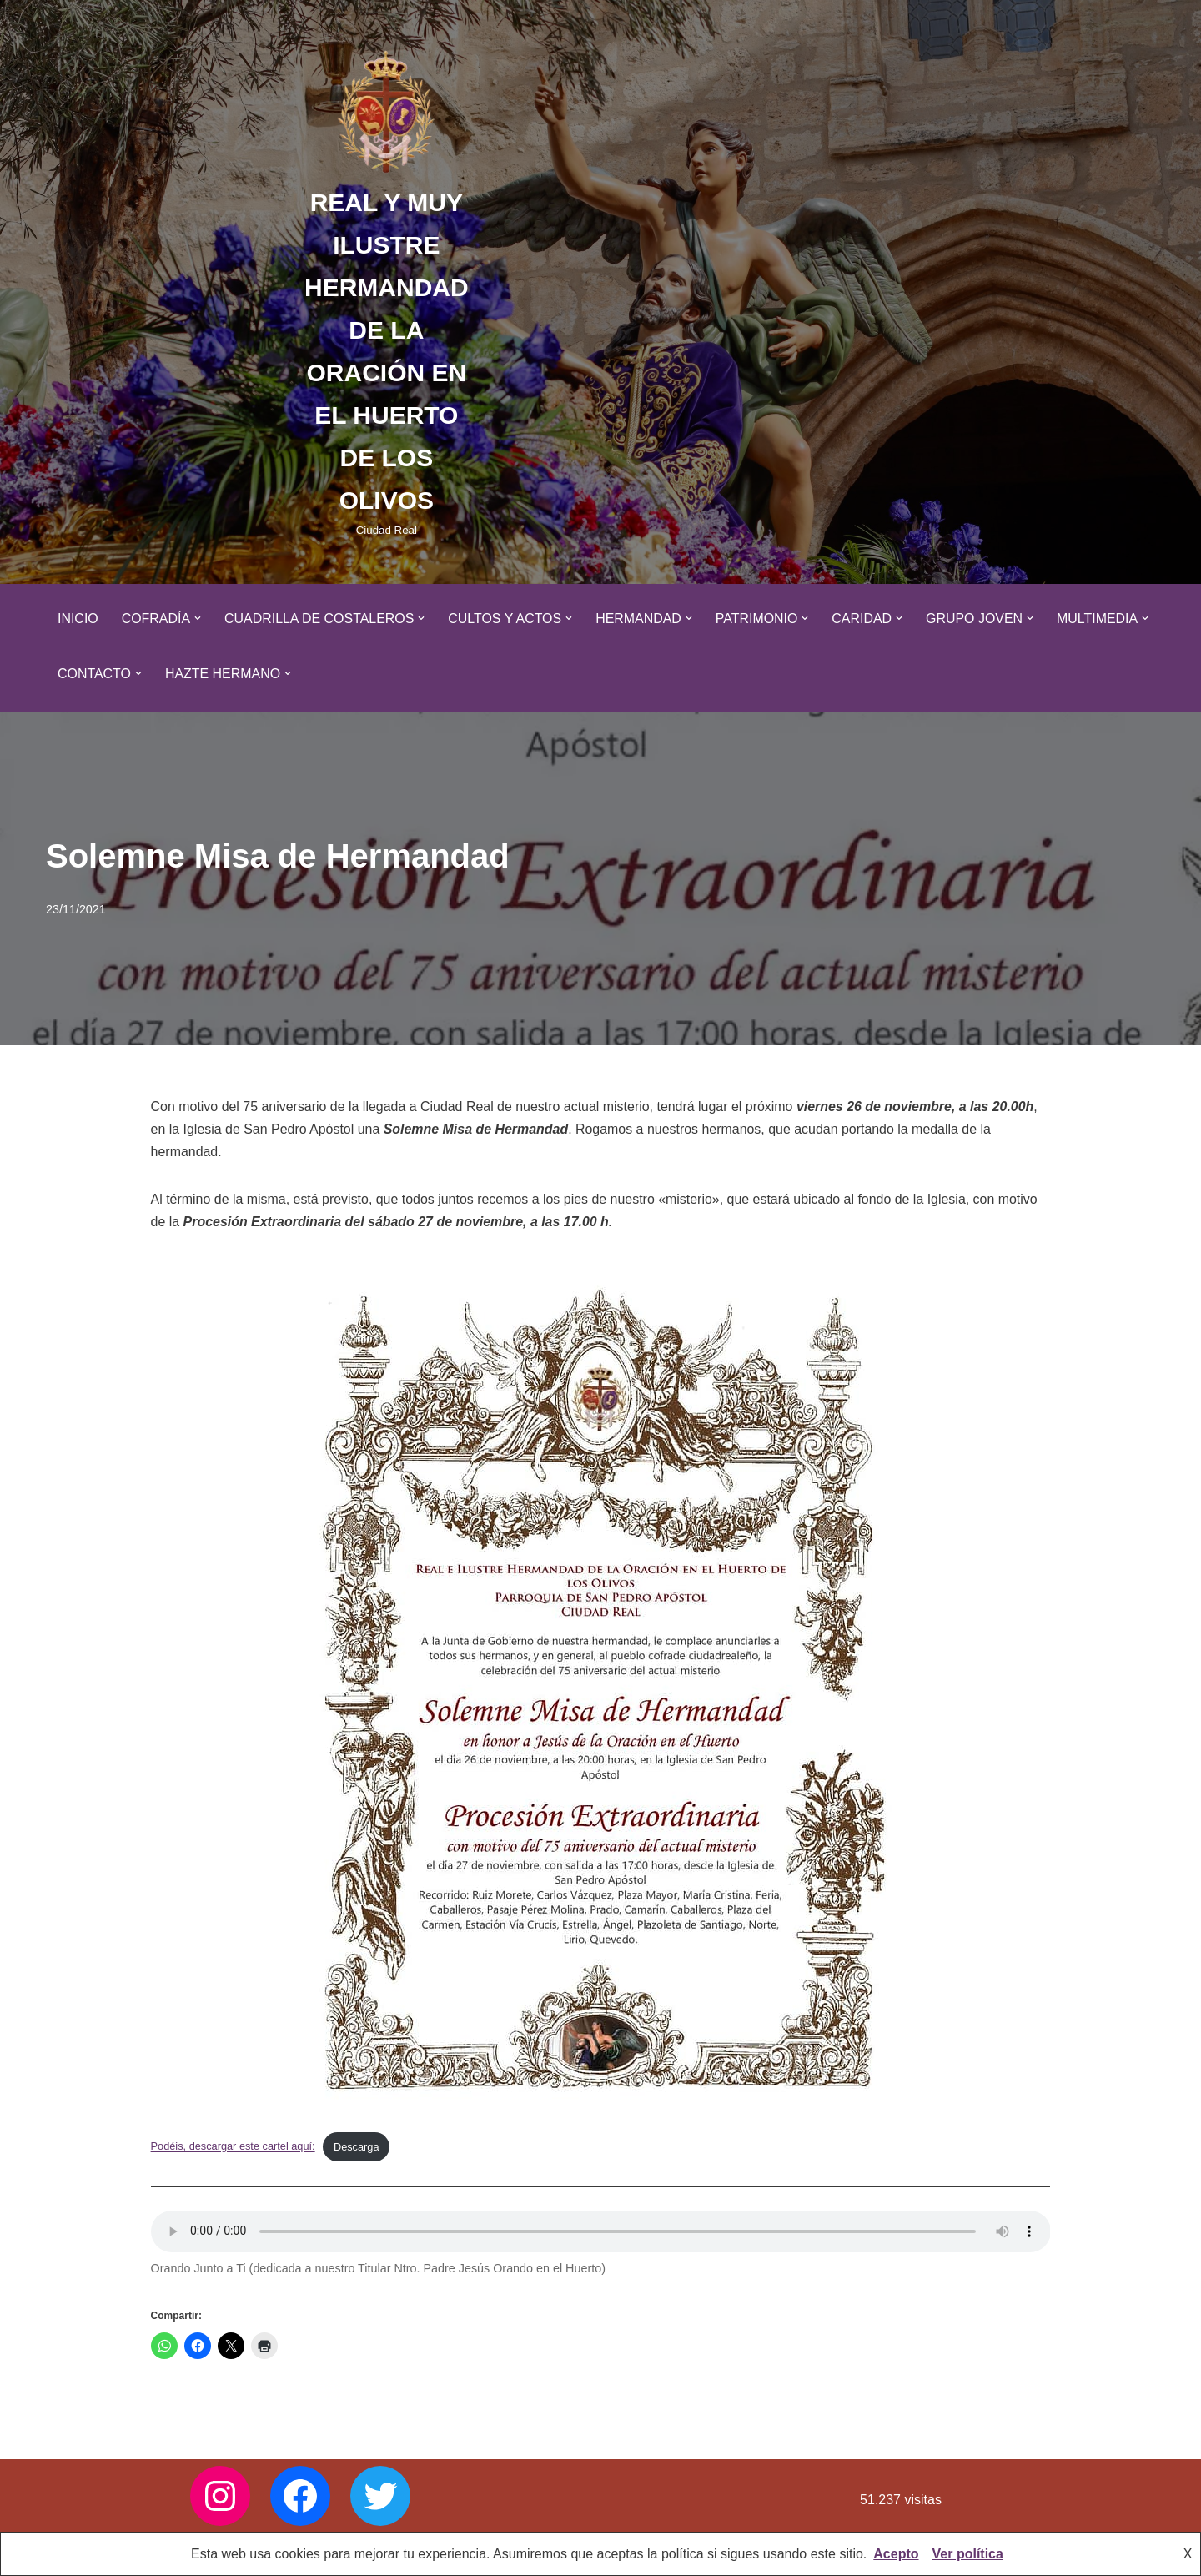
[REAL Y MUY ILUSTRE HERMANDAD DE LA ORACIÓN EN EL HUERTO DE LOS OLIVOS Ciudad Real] (386, 292)
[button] (198, 618)
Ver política (967, 2554)
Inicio (78, 618)
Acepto (895, 2554)
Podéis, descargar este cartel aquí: (233, 2147)
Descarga (357, 2147)
